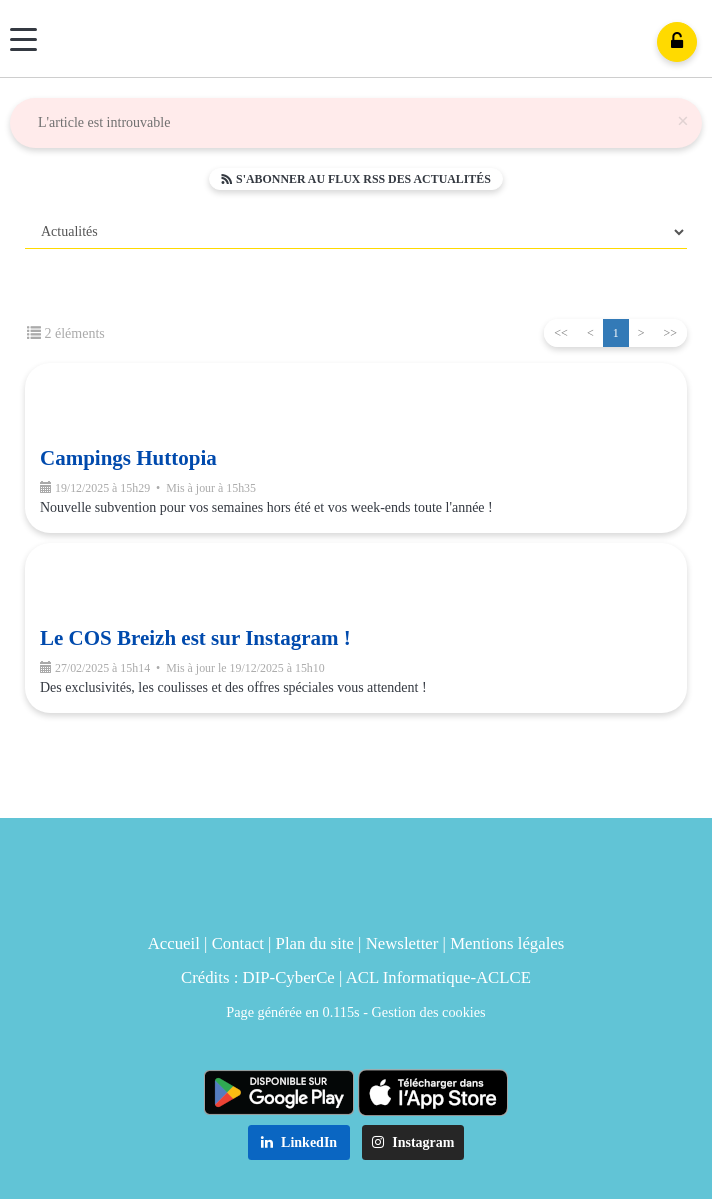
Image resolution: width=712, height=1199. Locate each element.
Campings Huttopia (128, 458)
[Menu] (23, 39)
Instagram (413, 1142)
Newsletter (402, 943)
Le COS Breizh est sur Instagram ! (195, 638)
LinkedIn (299, 1142)
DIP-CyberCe (289, 977)
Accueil (174, 943)
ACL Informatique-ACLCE (438, 977)
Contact (238, 943)
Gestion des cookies (429, 1012)
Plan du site (315, 943)
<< (561, 333)
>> (670, 333)
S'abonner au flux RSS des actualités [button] (356, 179)
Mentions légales (507, 943)
